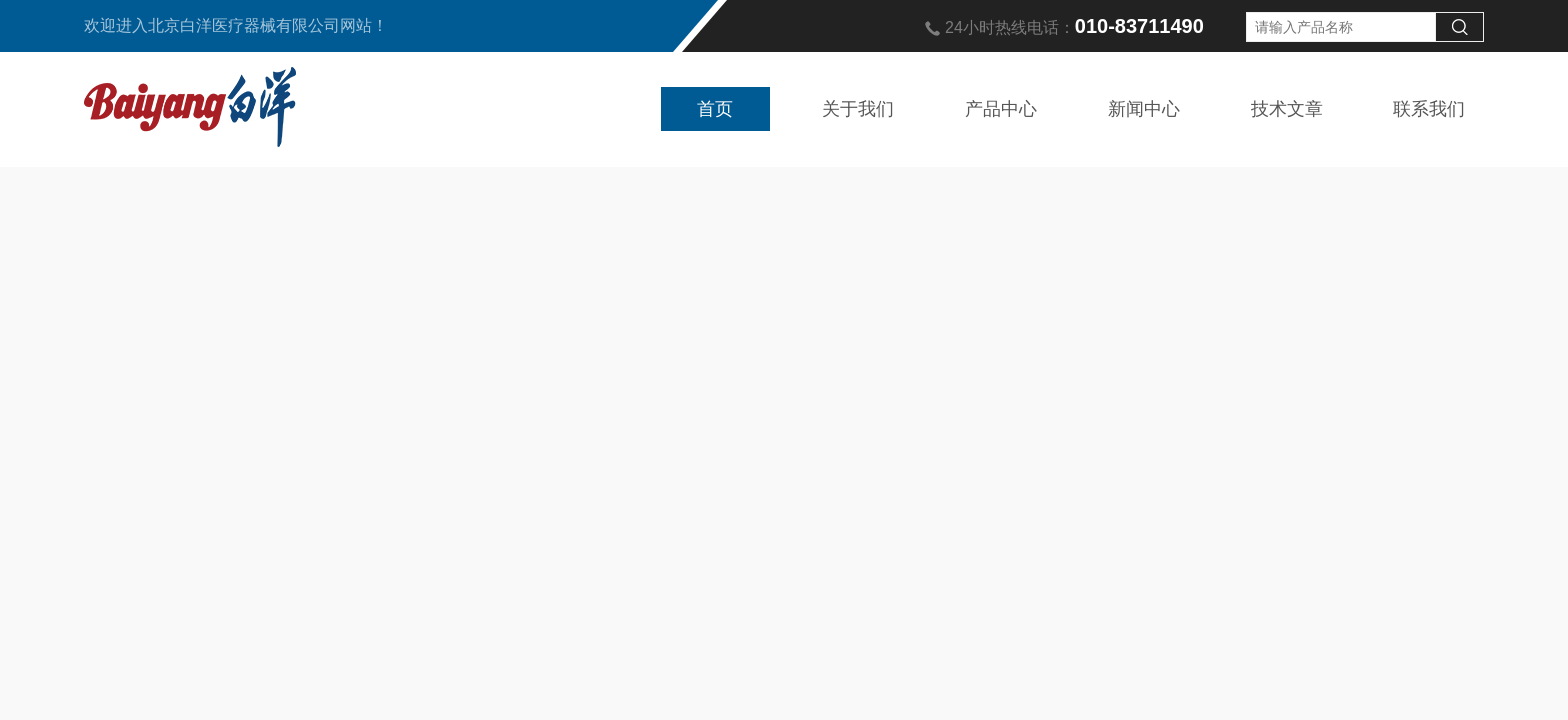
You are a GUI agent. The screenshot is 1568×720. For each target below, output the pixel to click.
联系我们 (1429, 109)
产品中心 (1001, 109)
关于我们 (858, 109)
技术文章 (1287, 109)
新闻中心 (1144, 109)
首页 (715, 109)
